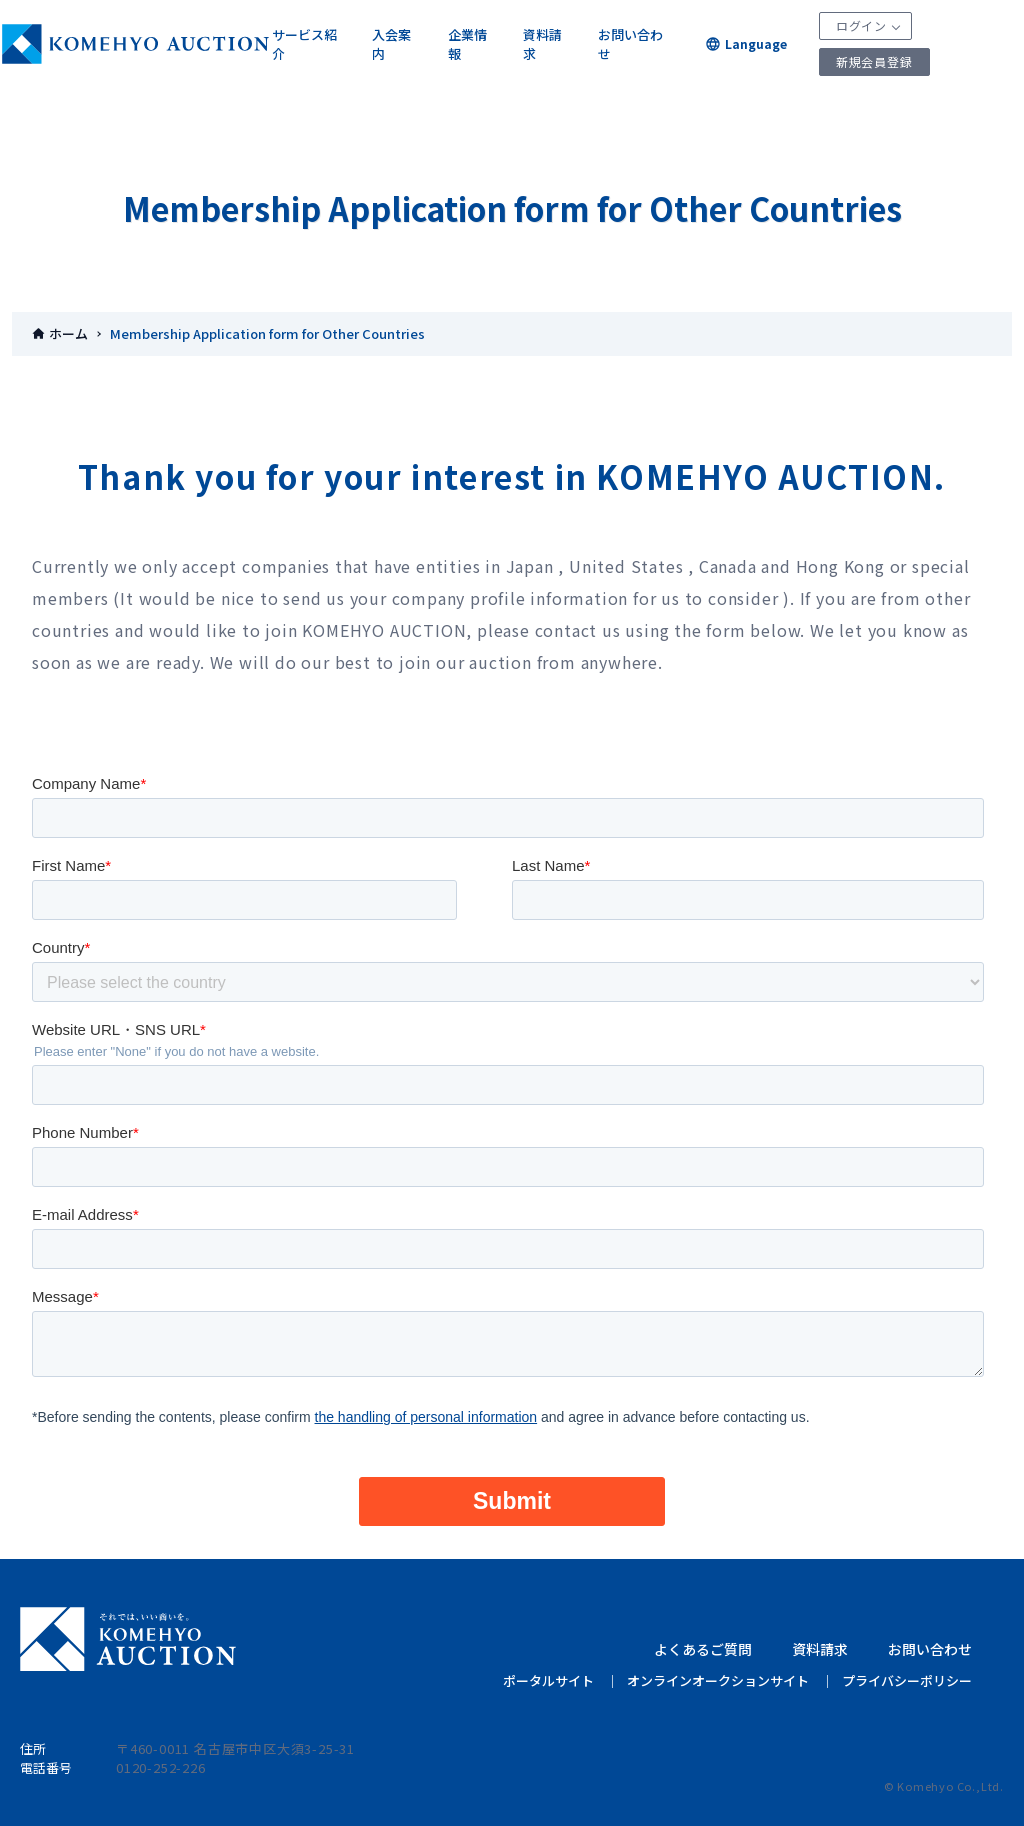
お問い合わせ (630, 44)
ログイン (861, 25)
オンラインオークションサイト (718, 1680)
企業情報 (467, 44)
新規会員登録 (874, 61)
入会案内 (391, 44)
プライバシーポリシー (907, 1680)
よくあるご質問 (703, 1649)
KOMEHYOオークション (136, 44)
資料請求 (542, 44)
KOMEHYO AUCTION (128, 1639)
